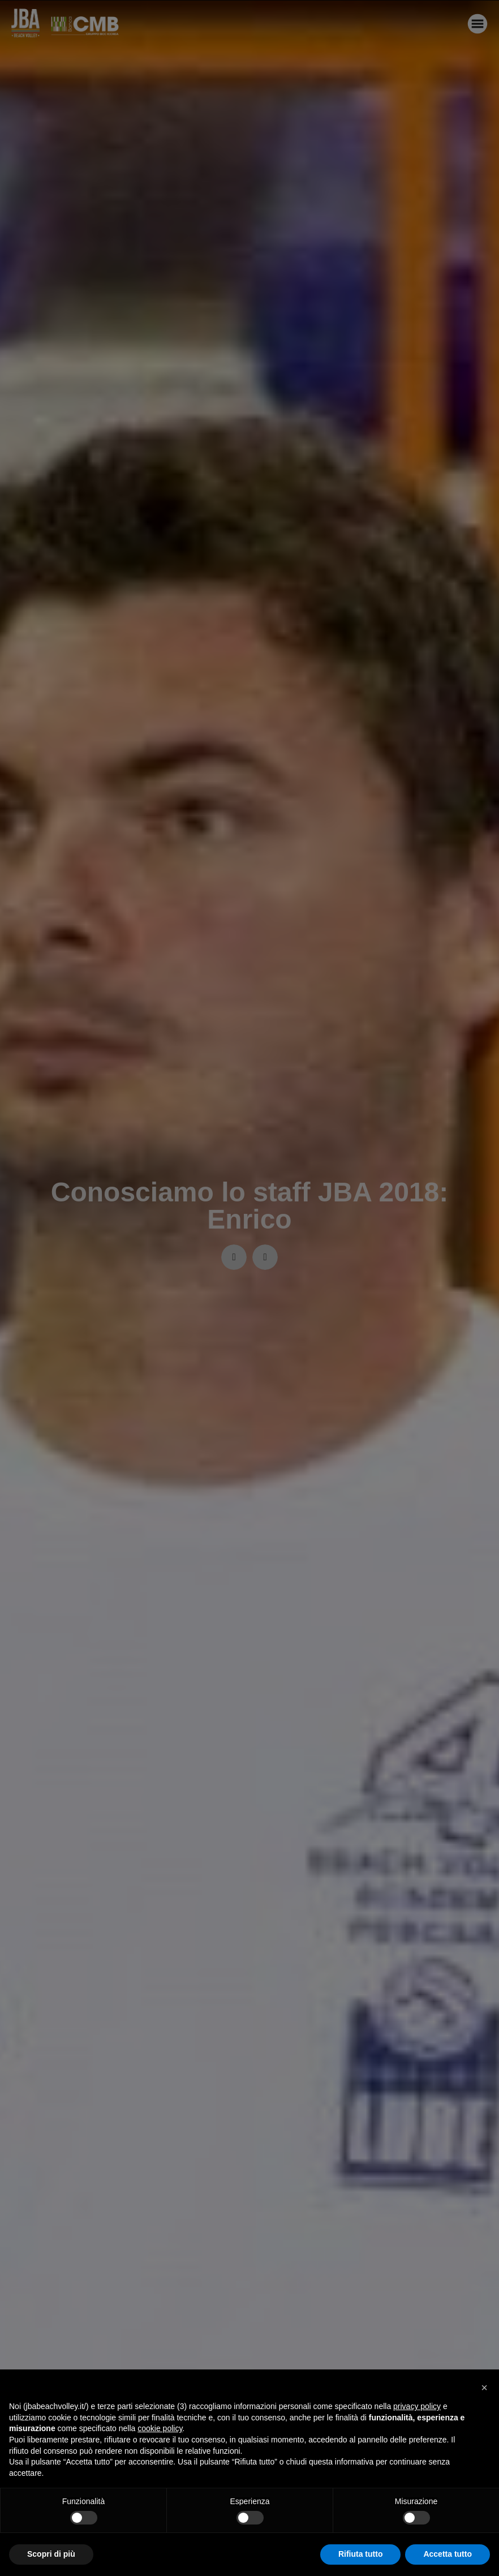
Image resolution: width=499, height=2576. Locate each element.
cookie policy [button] (159, 2428)
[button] (484, 2387)
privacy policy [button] (417, 2406)
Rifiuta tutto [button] (360, 2553)
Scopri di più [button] (51, 2553)
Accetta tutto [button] (447, 2553)
